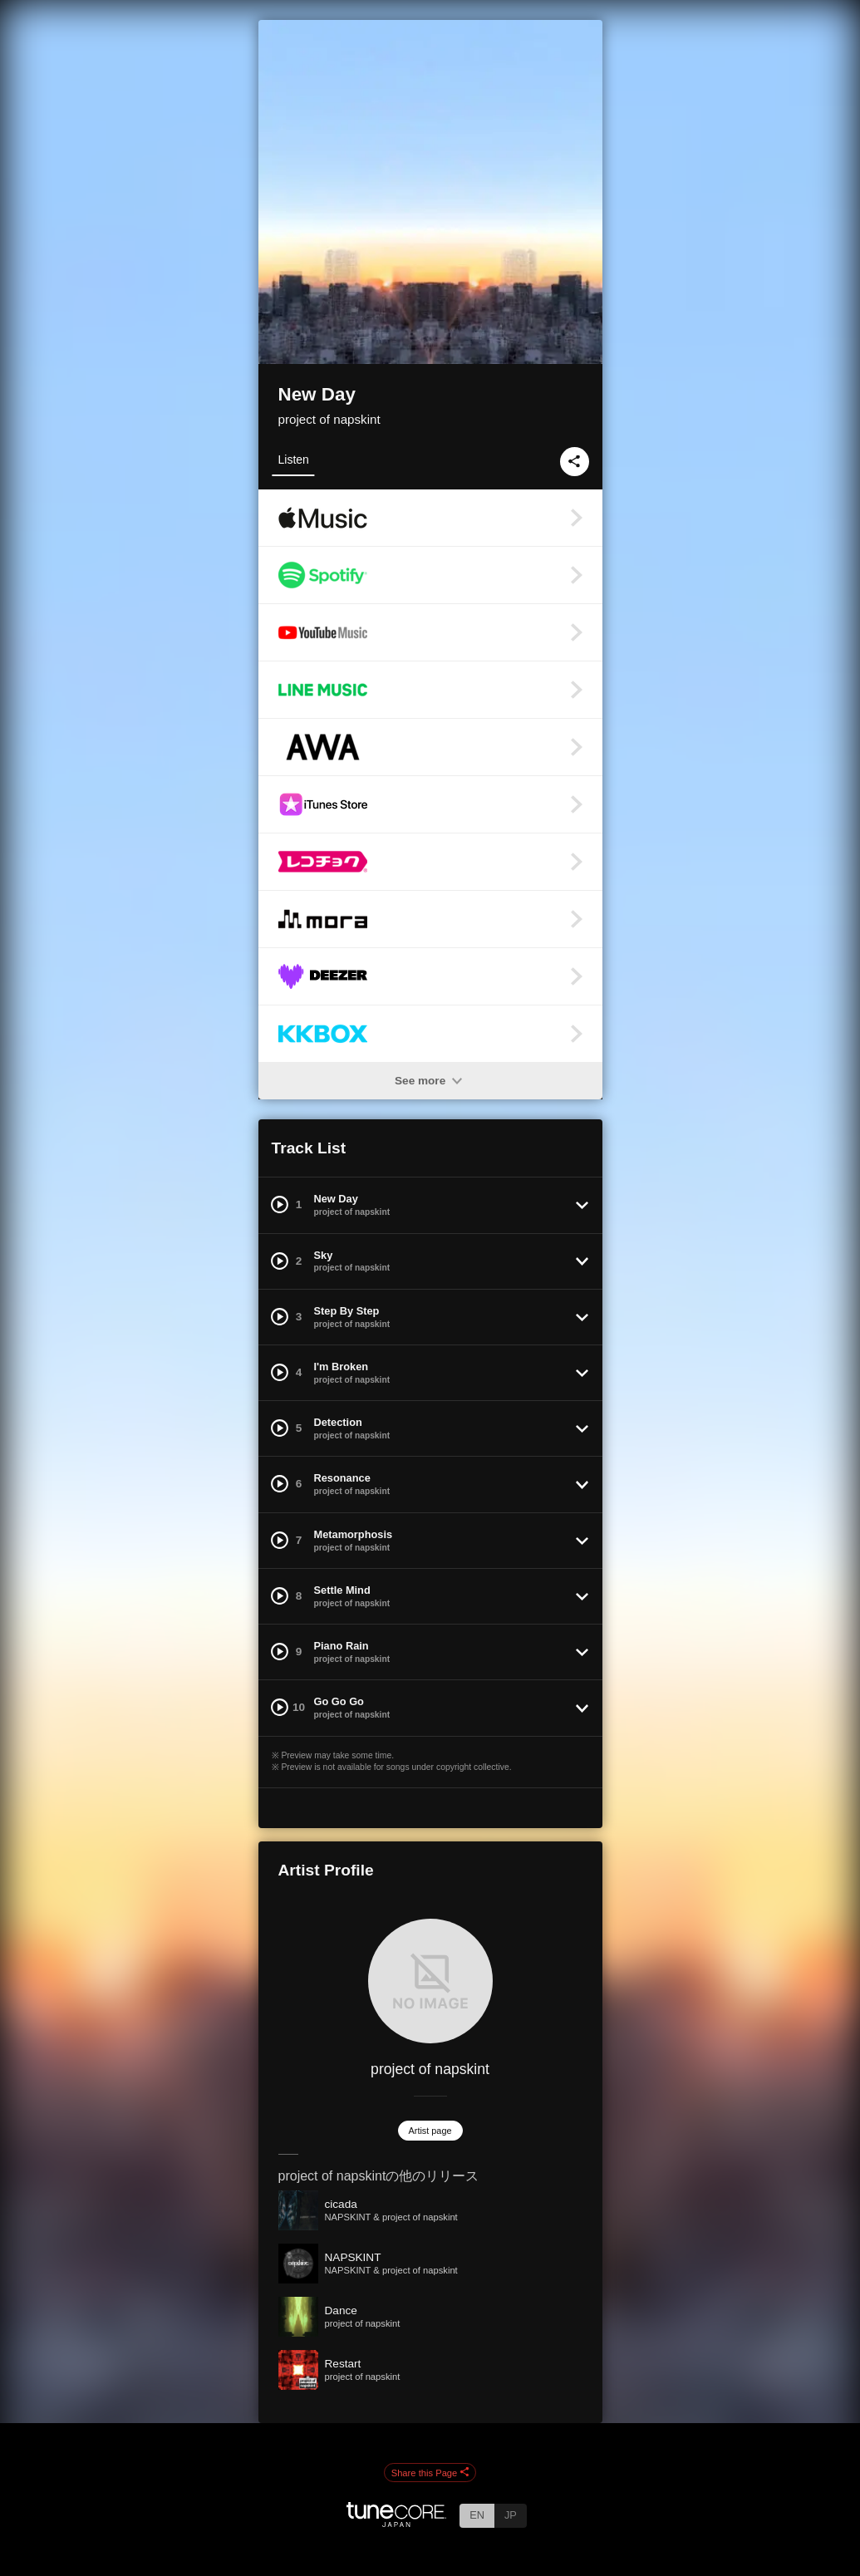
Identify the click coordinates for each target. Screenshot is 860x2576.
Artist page (430, 2131)
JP (510, 2515)
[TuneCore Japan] (396, 2522)
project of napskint (329, 419)
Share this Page (430, 2473)
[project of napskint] (430, 1981)
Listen (293, 459)
